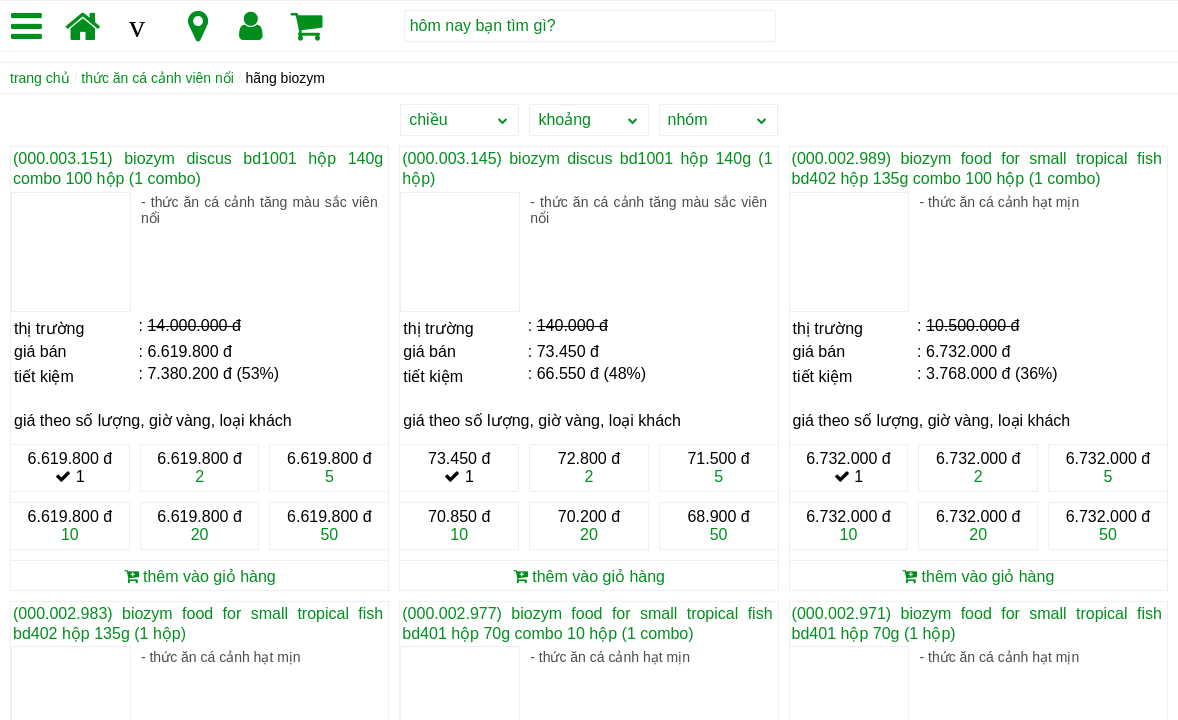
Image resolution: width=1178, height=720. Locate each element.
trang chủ (40, 78)
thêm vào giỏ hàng (200, 576)
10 (70, 534)
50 (329, 534)
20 (200, 534)
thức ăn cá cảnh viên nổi (157, 78)
